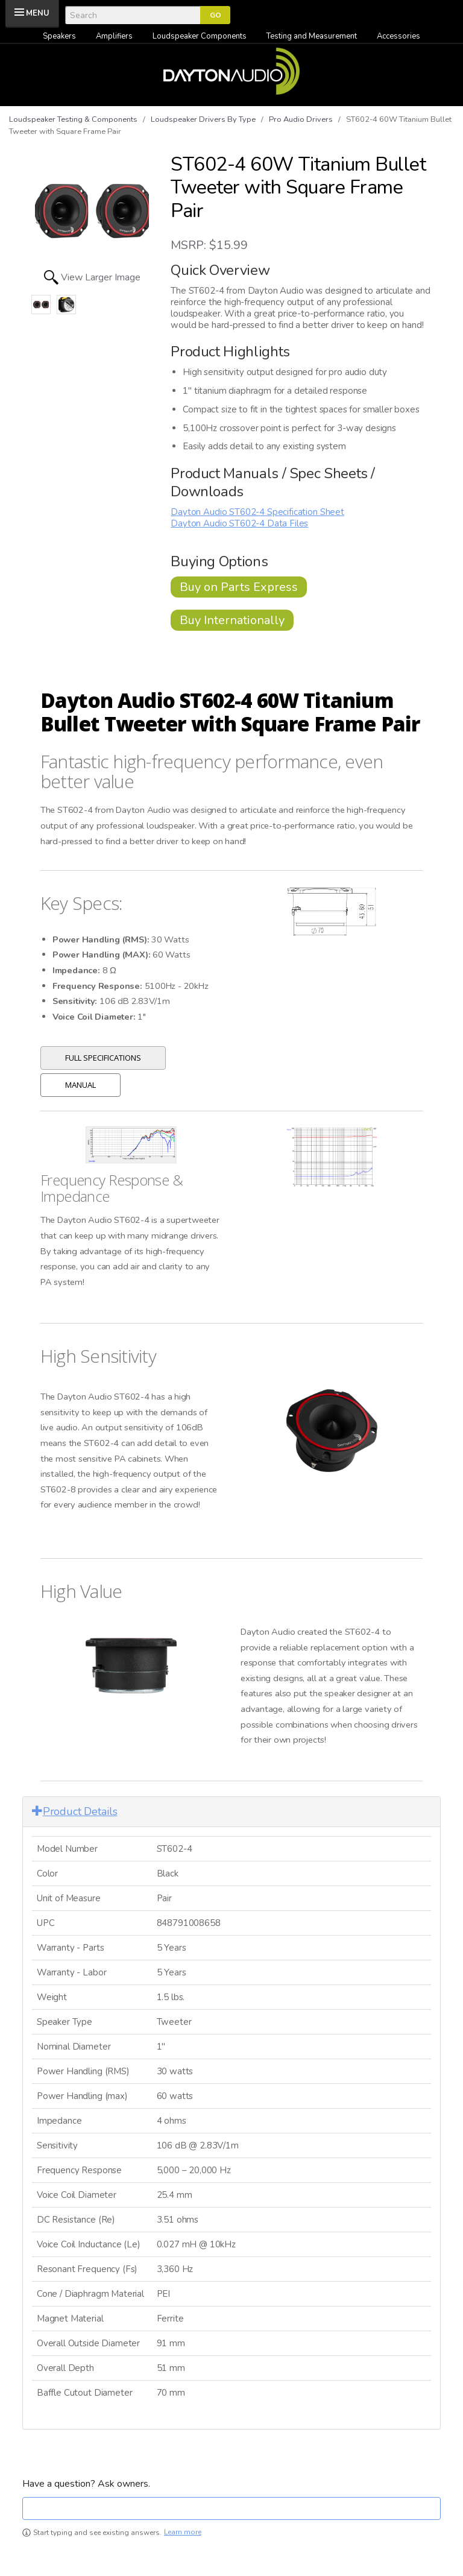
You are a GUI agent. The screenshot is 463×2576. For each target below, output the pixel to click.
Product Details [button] (74, 1811)
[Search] (132, 15)
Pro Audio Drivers (301, 119)
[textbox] (231, 2508)
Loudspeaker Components (200, 36)
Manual (80, 1084)
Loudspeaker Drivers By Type (203, 119)
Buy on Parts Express (239, 587)
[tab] (231, 1811)
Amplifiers (114, 36)
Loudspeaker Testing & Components (73, 119)
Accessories (398, 36)
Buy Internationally (232, 620)
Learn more (182, 2532)
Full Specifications (103, 1057)
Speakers (59, 36)
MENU (37, 13)
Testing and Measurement (311, 36)
